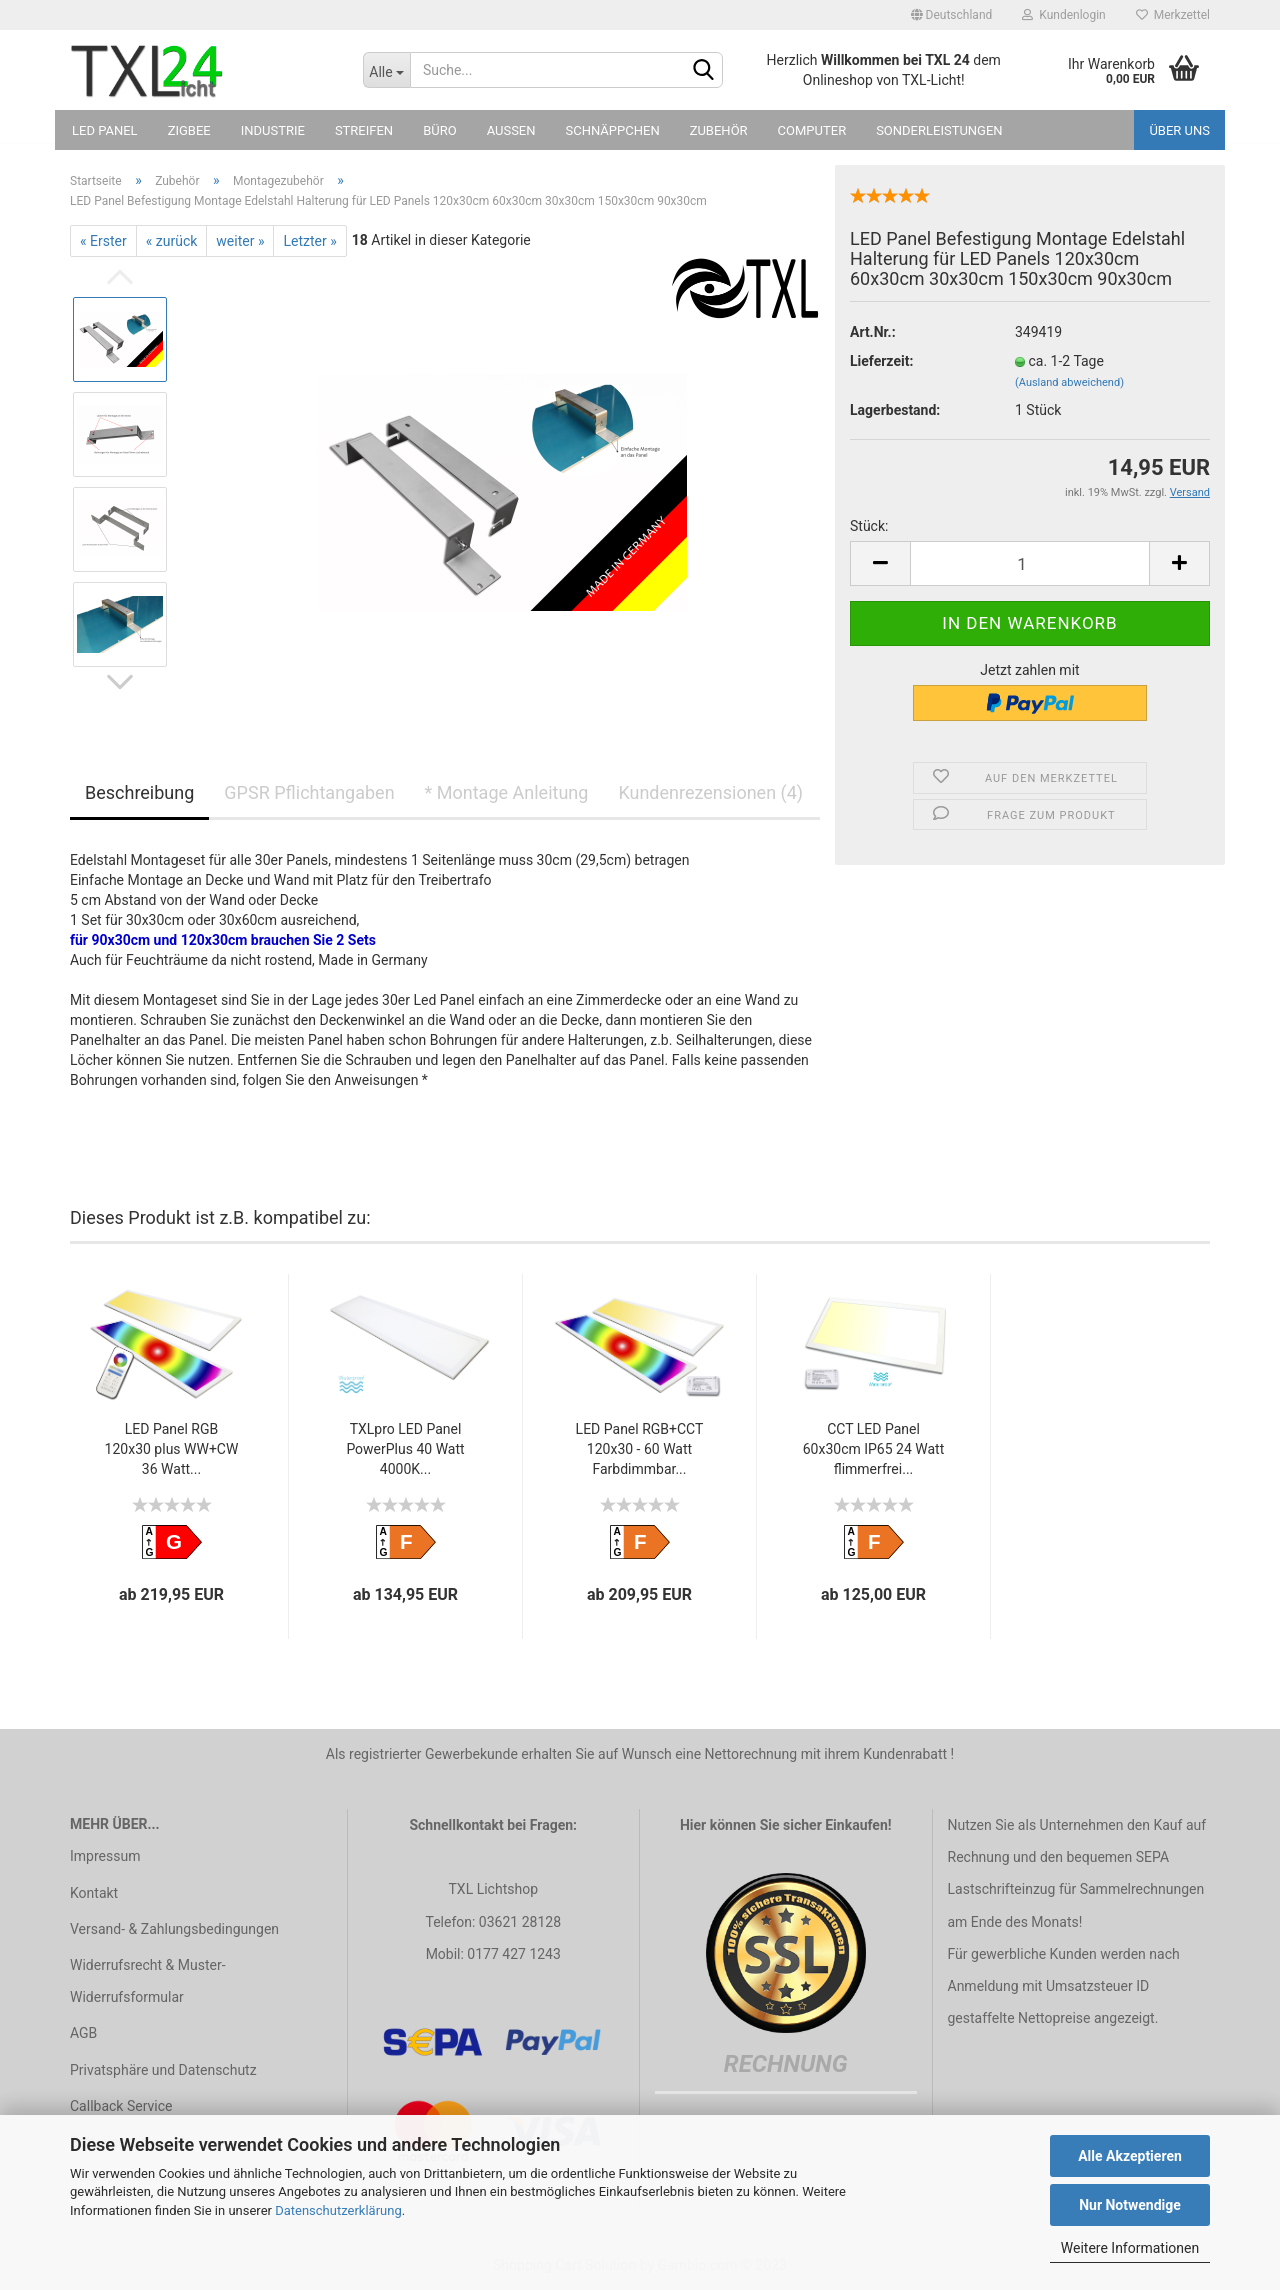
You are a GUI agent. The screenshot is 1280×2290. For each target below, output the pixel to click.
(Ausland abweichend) (1069, 382)
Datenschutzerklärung (338, 2210)
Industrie (273, 130)
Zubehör (719, 130)
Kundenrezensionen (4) (710, 792)
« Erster (103, 241)
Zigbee (189, 130)
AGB (83, 2033)
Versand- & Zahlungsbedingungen (174, 1929)
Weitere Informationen (1130, 2248)
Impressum (105, 1856)
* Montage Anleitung (507, 792)
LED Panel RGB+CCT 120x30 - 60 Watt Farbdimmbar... (640, 1449)
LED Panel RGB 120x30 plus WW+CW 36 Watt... (172, 1449)
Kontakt (94, 1893)
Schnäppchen (613, 130)
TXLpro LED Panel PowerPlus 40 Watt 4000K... (405, 1449)
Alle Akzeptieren (1130, 2156)
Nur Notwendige (1130, 2205)
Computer (812, 130)
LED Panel (105, 130)
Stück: (869, 526)
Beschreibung (139, 792)
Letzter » (309, 241)
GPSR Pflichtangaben (309, 792)
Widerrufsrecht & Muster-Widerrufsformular (148, 1981)
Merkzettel (1173, 15)
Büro (439, 130)
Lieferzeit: (881, 361)
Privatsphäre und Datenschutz (163, 2070)
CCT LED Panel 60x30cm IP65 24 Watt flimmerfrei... (874, 1449)
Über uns (1179, 130)
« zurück (172, 241)
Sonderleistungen (939, 130)
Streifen (364, 130)
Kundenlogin (1063, 15)
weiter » (240, 241)
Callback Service (121, 2106)
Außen (511, 130)
